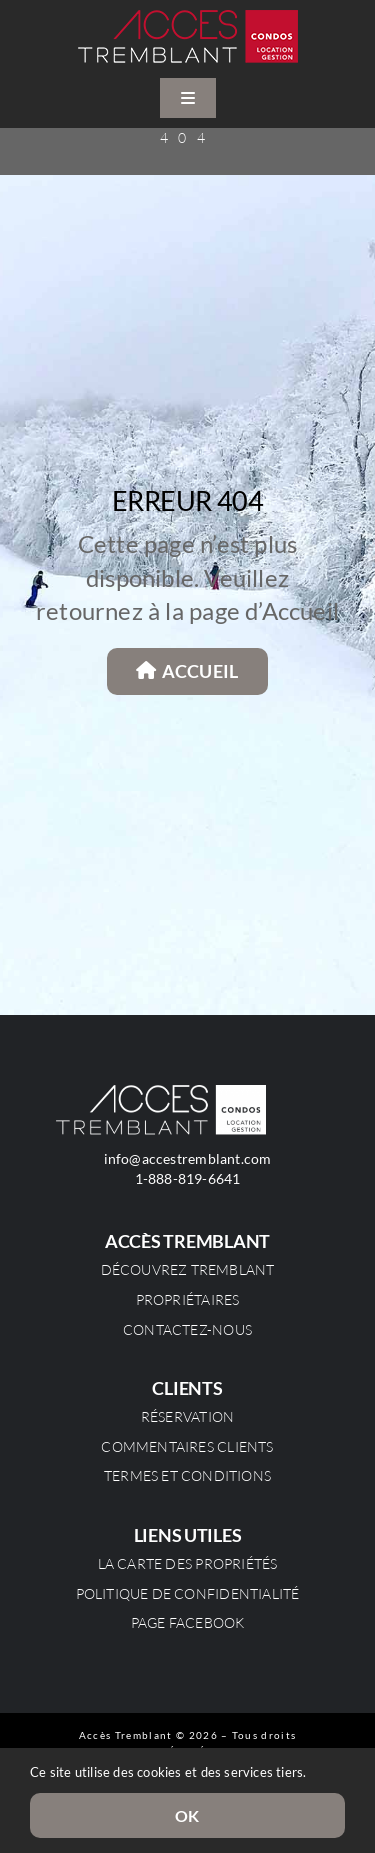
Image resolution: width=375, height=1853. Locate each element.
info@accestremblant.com (188, 1158)
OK (187, 1815)
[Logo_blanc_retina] (161, 1091)
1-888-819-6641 (188, 1178)
